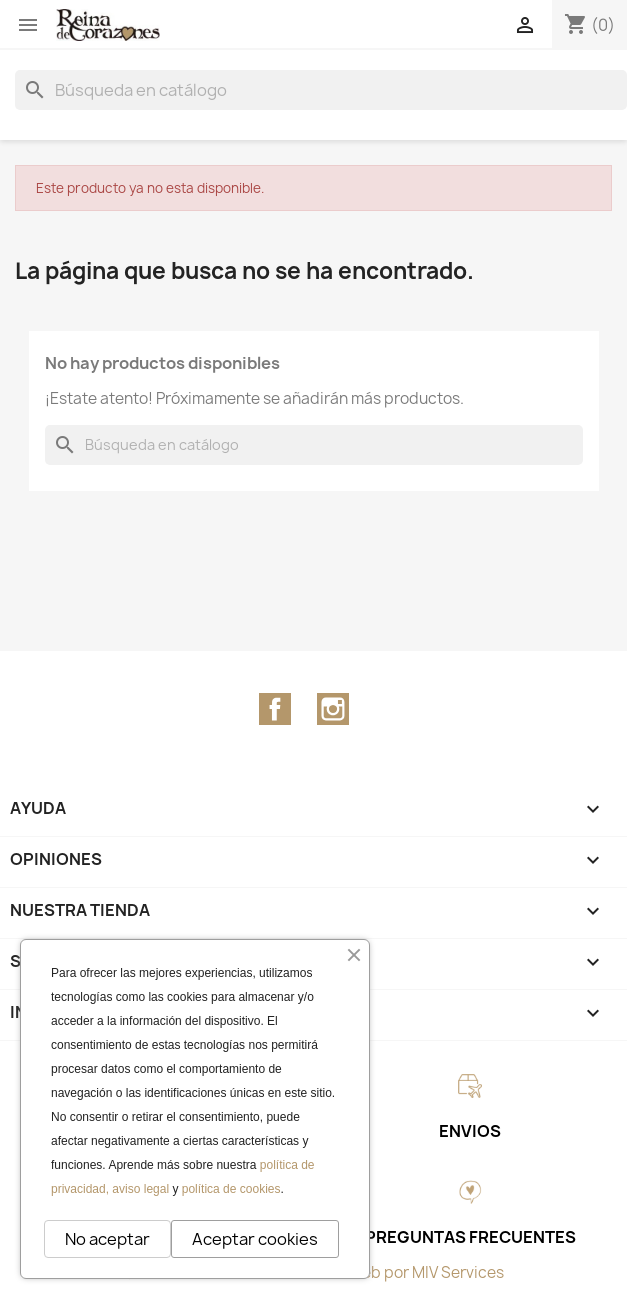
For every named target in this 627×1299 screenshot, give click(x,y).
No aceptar (107, 1239)
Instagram (333, 709)
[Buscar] (321, 90)
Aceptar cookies (255, 1239)
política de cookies (231, 1189)
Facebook (275, 709)
